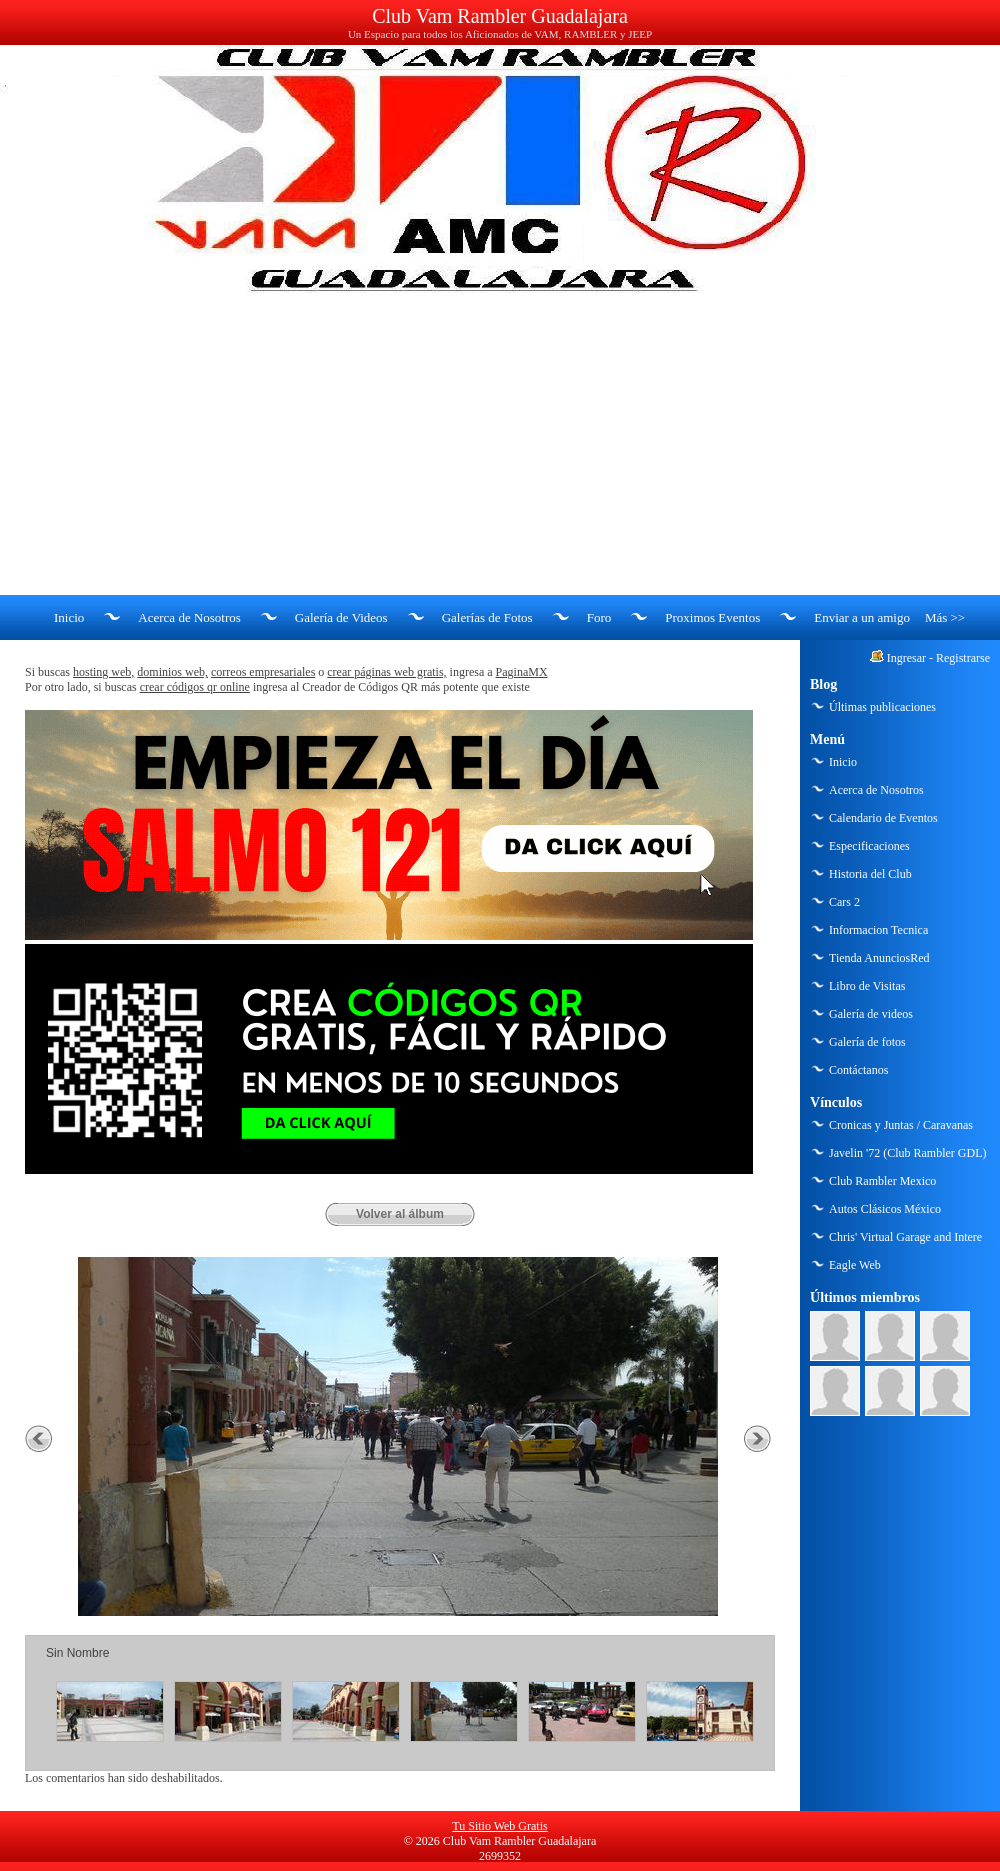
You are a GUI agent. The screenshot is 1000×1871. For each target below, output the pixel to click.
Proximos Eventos (712, 617)
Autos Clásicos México (885, 1209)
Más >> (945, 617)
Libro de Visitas (867, 986)
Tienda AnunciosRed (879, 958)
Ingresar (906, 658)
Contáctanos (858, 1070)
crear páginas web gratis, (386, 672)
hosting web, (103, 672)
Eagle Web (855, 1265)
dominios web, (172, 672)
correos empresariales (263, 672)
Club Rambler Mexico (882, 1181)
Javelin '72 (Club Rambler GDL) (907, 1153)
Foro (599, 617)
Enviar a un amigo (862, 617)
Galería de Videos (341, 617)
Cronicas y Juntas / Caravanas (901, 1125)
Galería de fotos (867, 1042)
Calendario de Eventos (883, 818)
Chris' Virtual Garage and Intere (905, 1237)
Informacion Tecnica (878, 930)
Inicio (69, 617)
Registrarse (963, 658)
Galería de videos (871, 1014)
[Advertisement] (500, 445)
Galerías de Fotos (487, 617)
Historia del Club (870, 874)
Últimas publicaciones (882, 707)
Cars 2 (844, 902)
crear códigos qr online (195, 687)
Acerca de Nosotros (189, 617)
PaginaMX (522, 672)
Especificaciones (869, 846)
